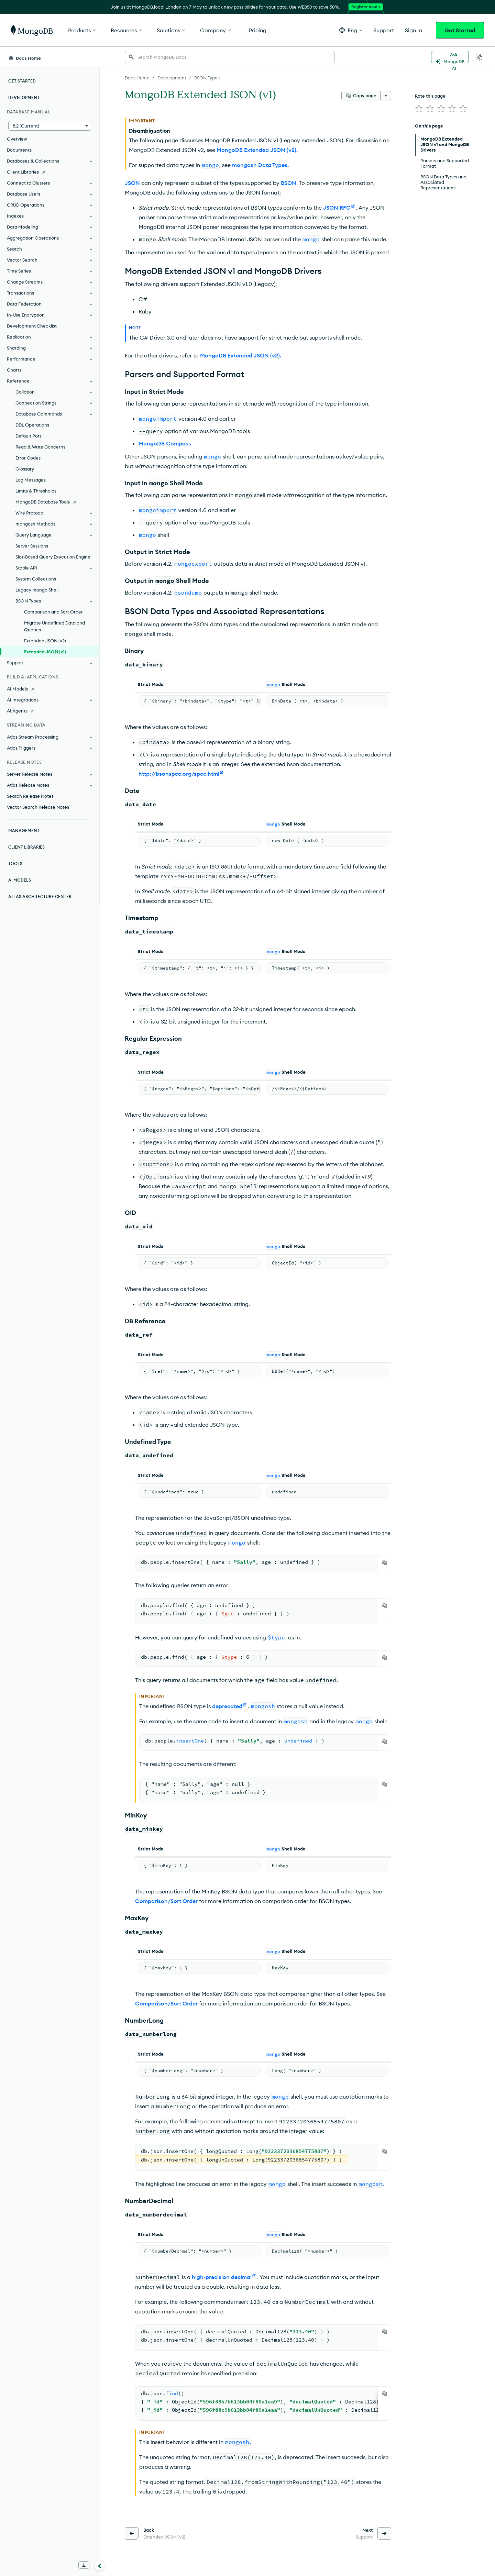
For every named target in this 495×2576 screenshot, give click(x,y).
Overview (17, 139)
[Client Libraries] (49, 171)
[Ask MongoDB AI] (450, 57)
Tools (15, 863)
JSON (132, 182)
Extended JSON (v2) (45, 640)
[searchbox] (229, 57)
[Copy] (384, 1563)
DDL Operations (32, 425)
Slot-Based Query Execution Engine (52, 557)
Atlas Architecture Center (40, 896)
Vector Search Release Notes (38, 807)
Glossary (24, 469)
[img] (419, 108)
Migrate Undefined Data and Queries (54, 626)
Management (24, 830)
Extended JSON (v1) (45, 651)
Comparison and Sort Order (53, 612)
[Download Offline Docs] (83, 2565)
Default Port (28, 436)
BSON (288, 182)
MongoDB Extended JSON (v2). (257, 149)
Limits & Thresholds (35, 491)
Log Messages (30, 480)
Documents (19, 150)
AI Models (19, 880)
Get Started (459, 30)
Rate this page (430, 96)
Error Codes (28, 458)
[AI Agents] (49, 710)
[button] (350, 30)
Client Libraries (26, 847)
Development (24, 97)
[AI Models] (49, 688)
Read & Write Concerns (40, 447)
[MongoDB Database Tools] (49, 501)
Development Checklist (32, 326)
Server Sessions (31, 546)
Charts (14, 370)
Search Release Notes (30, 796)
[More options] (385, 95)
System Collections (35, 579)
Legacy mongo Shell (36, 590)
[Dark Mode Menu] (479, 57)
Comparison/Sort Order (166, 1901)
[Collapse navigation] (99, 2565)
